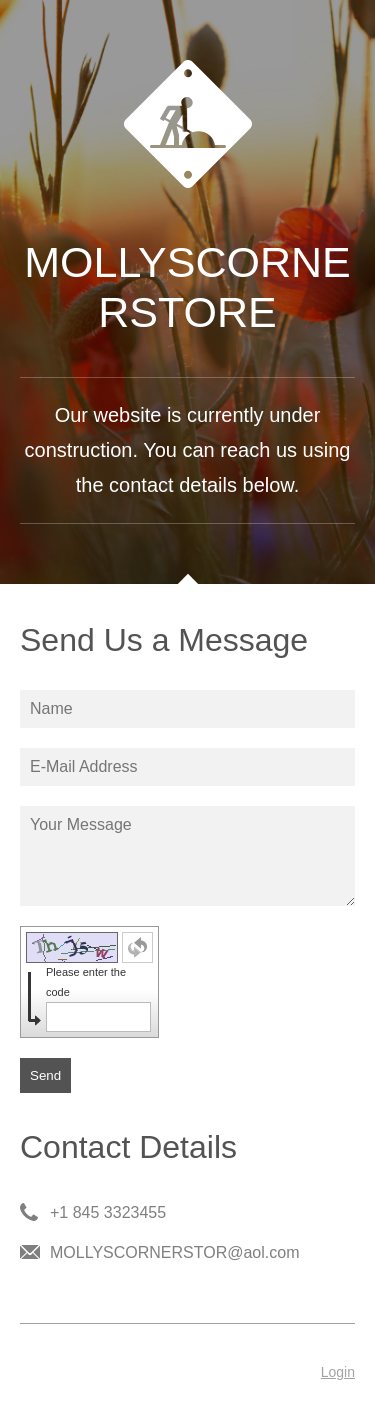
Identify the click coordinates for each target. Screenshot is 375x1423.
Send (45, 1075)
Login (338, 1372)
